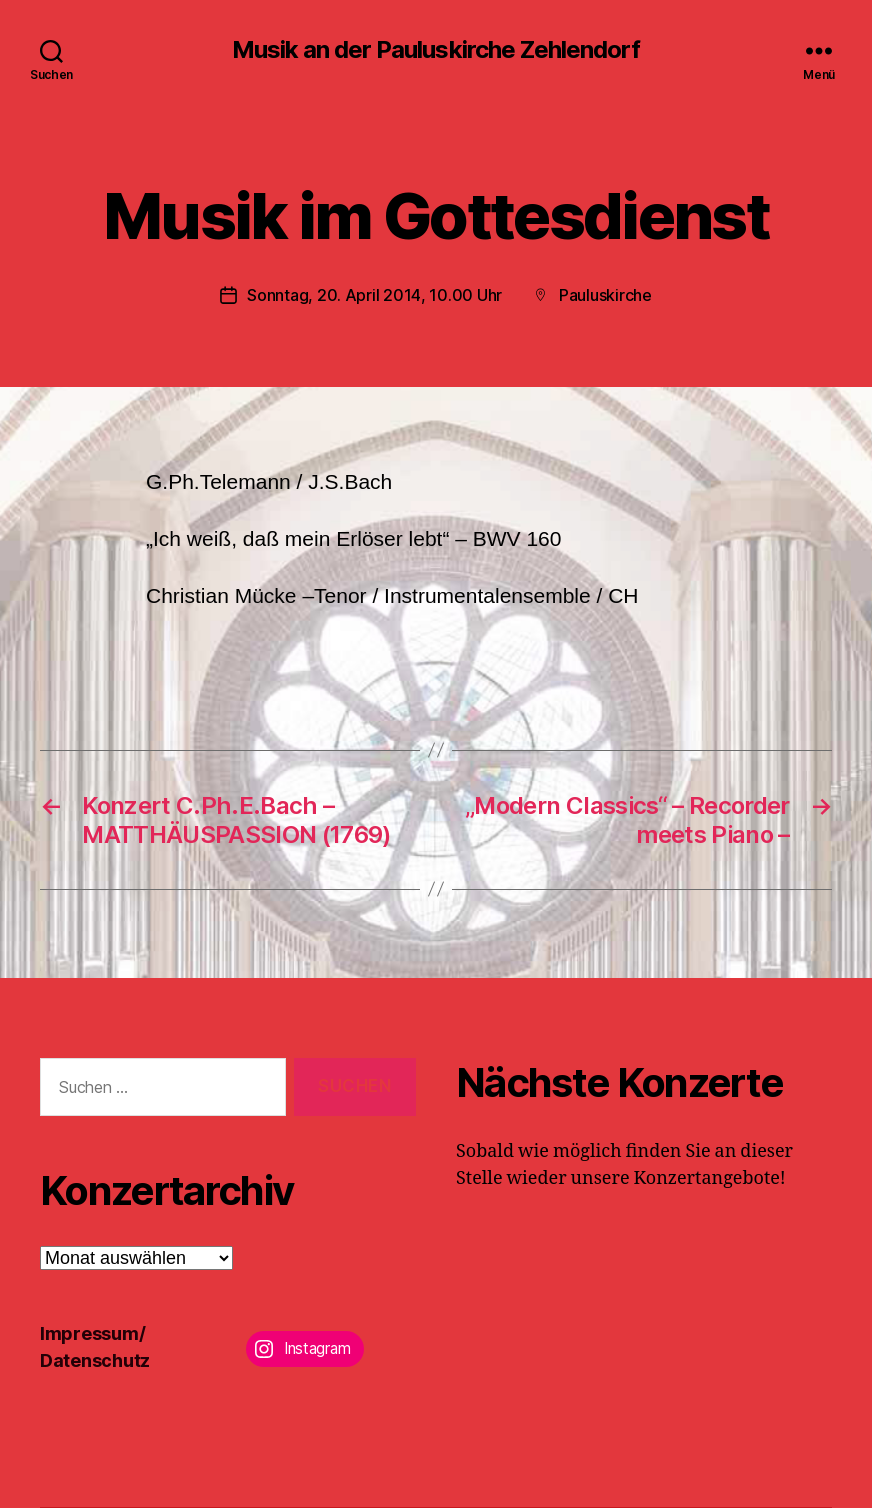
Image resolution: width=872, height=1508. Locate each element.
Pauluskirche (605, 295)
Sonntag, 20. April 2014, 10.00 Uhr (374, 295)
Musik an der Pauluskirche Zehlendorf (435, 50)
